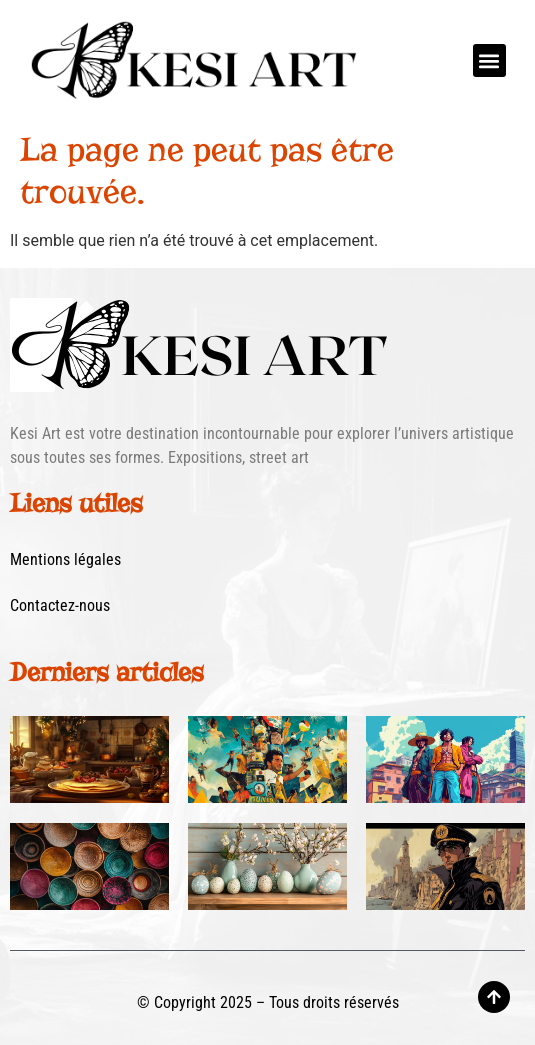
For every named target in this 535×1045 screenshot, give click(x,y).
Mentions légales (65, 559)
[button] (489, 60)
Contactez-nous (60, 605)
